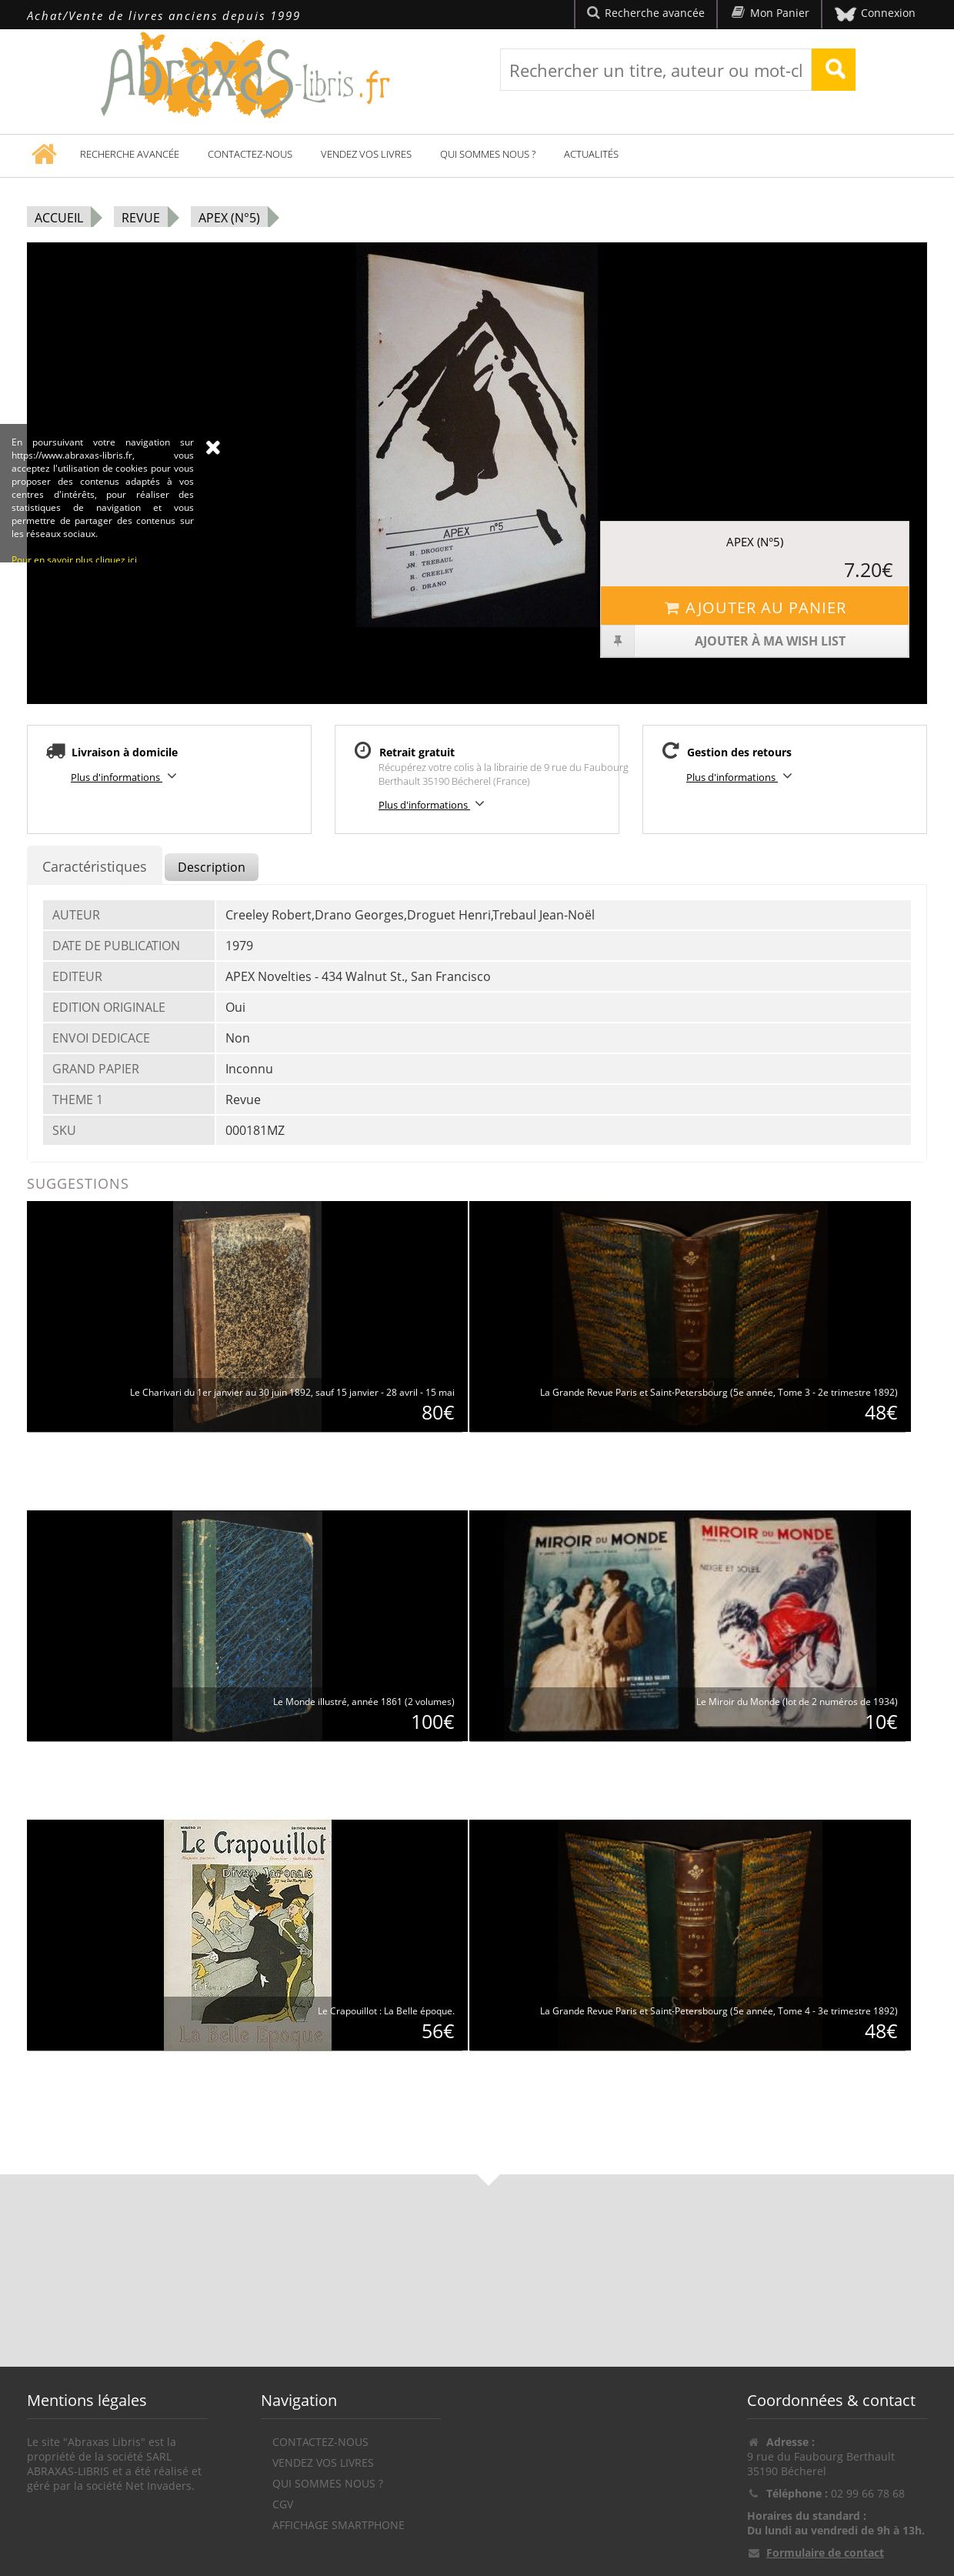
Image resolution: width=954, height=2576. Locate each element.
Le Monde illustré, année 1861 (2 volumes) (364, 1701)
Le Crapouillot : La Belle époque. (386, 2010)
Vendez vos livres (366, 154)
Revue (141, 217)
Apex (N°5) (229, 217)
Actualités (591, 154)
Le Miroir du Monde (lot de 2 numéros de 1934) (797, 1701)
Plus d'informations (126, 776)
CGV (282, 2504)
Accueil (59, 217)
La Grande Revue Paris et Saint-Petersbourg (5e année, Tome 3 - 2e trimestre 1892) (719, 1392)
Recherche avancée (129, 154)
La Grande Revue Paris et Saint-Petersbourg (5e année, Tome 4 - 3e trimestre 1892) (719, 2010)
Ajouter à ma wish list (723, 641)
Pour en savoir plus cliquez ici (74, 702)
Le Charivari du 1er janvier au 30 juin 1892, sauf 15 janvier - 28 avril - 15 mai (292, 1392)
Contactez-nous (250, 154)
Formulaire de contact (825, 2552)
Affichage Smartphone (338, 2525)
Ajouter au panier (754, 607)
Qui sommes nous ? (487, 154)
